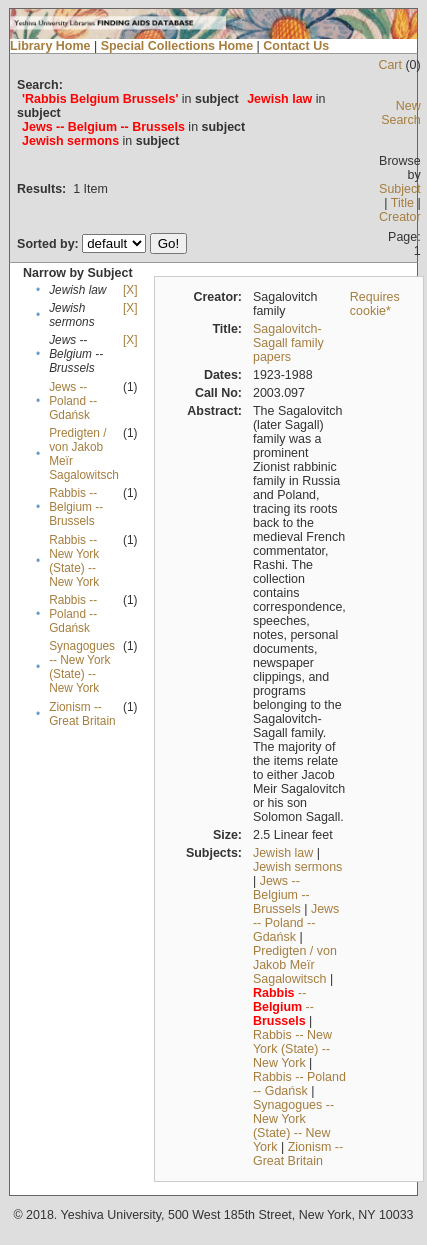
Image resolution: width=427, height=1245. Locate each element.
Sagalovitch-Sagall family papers (288, 343)
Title (402, 203)
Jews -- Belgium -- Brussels (281, 895)
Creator (400, 217)
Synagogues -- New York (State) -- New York (82, 667)
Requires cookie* (375, 304)
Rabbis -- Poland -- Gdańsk (73, 614)
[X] (130, 290)
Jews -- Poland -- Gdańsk (73, 401)
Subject (400, 189)
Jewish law (283, 853)
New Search (401, 113)
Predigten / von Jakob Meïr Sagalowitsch (295, 965)
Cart (390, 65)
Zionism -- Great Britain (82, 714)
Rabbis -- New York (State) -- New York (74, 561)
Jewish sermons (297, 867)
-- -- (283, 1007)
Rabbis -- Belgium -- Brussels (76, 507)
